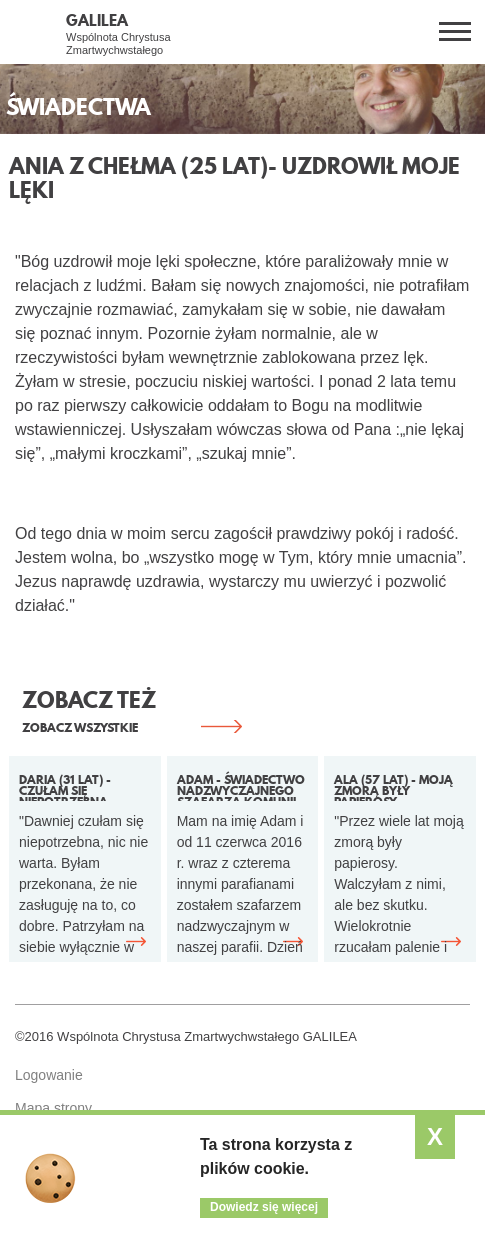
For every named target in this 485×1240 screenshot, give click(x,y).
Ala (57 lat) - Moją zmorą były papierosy (393, 786)
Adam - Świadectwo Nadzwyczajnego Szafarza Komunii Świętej (241, 786)
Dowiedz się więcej (264, 1207)
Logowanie (49, 1075)
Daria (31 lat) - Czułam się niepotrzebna (65, 786)
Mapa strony (53, 1108)
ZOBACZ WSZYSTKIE (80, 727)
